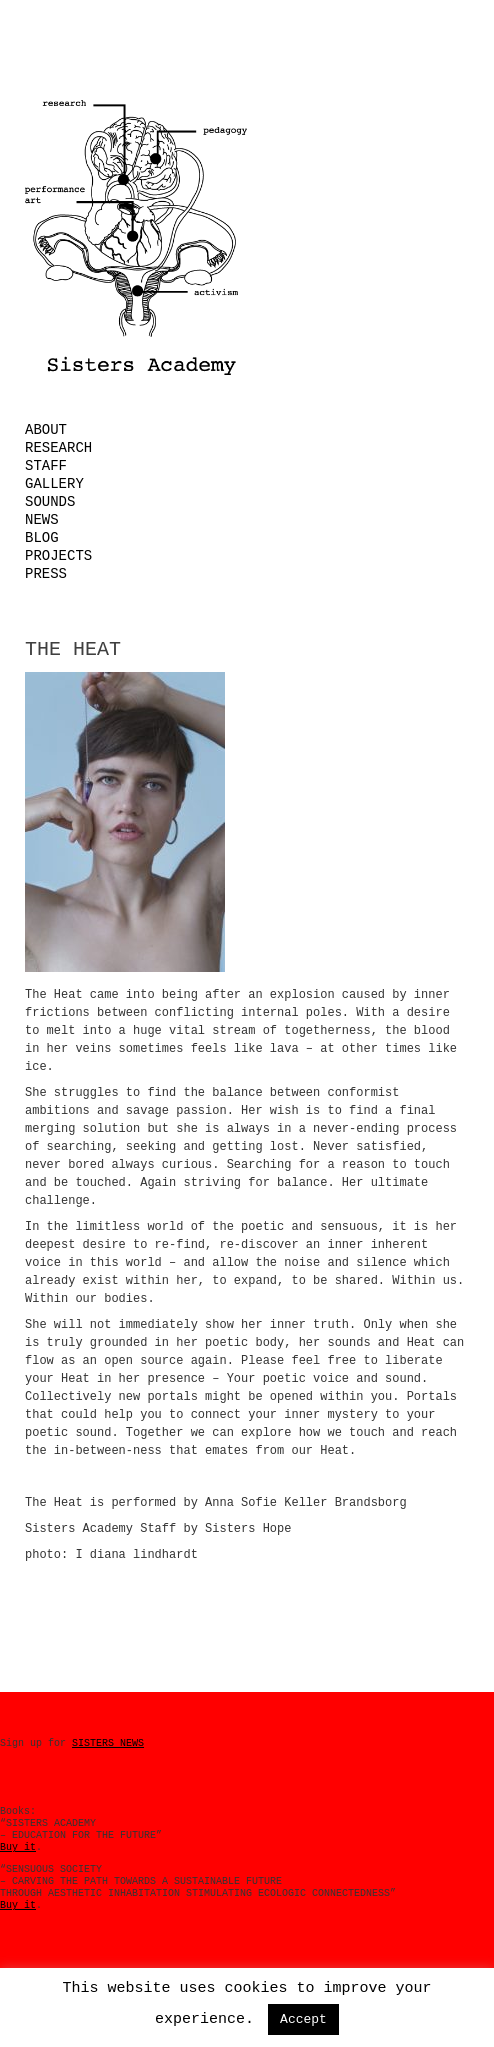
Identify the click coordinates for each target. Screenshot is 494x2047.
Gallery (54, 484)
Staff (46, 466)
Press (46, 574)
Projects (58, 556)
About (46, 430)
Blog (42, 538)
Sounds (50, 502)
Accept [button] (303, 2019)
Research (58, 448)
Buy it (18, 1847)
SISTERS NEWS (108, 1743)
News (42, 520)
